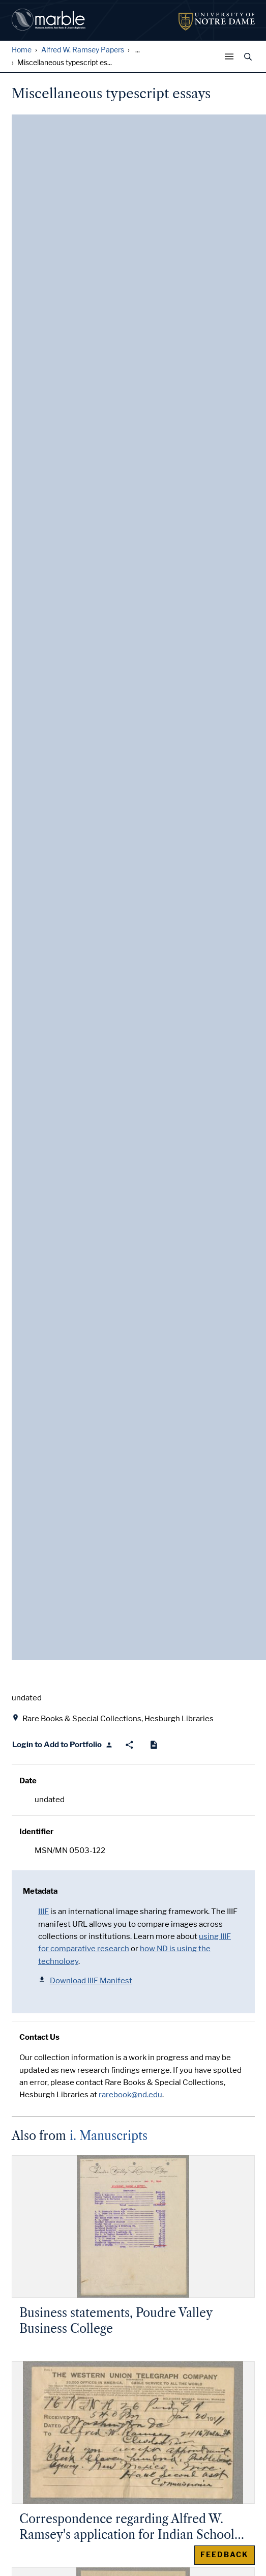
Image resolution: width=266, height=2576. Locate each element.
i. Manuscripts (108, 2136)
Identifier (36, 1831)
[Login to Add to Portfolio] (63, 1744)
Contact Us (39, 2037)
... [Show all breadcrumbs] (137, 50)
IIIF (43, 1911)
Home (22, 50)
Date (28, 1780)
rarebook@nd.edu (130, 2094)
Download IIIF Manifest (85, 1980)
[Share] (129, 1744)
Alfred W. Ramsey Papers (82, 50)
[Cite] (153, 1744)
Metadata (40, 1891)
